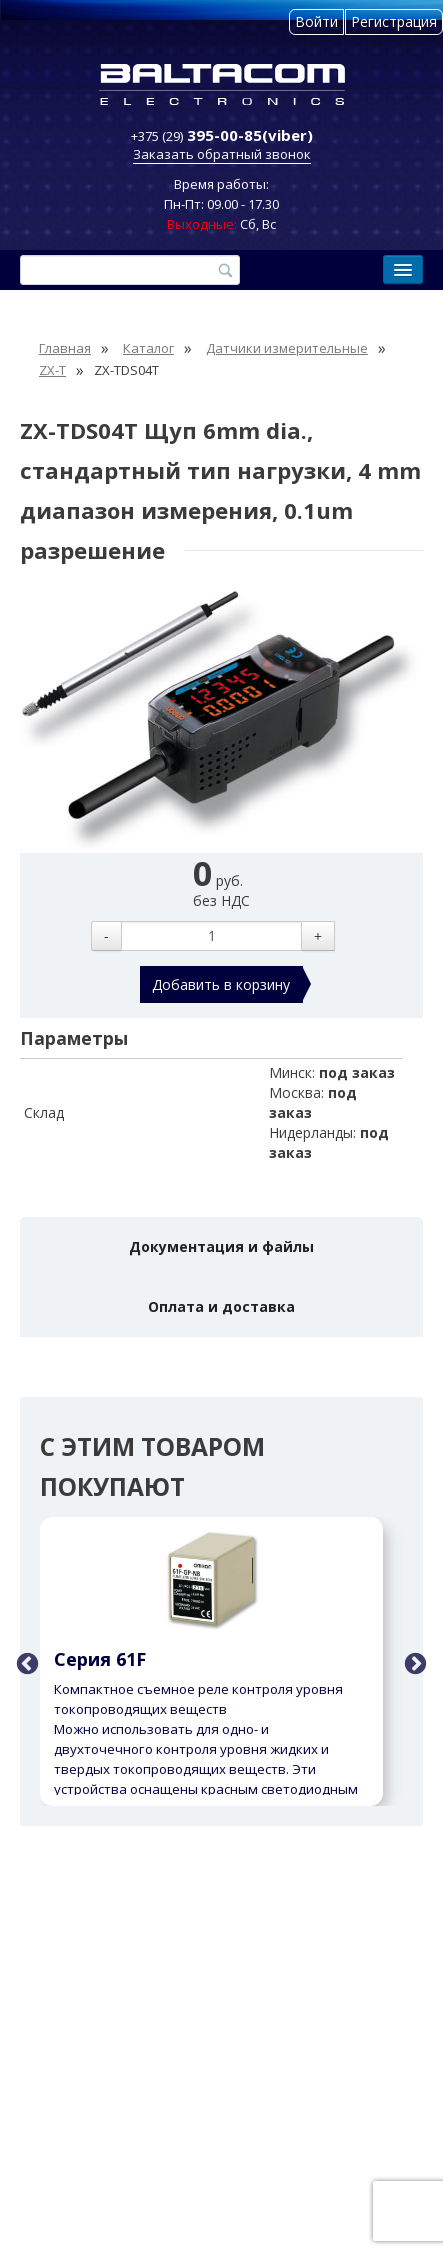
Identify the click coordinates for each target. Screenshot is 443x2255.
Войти (316, 21)
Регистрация (394, 21)
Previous (25, 1662)
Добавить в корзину (221, 984)
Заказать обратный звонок (222, 154)
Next (413, 1662)
